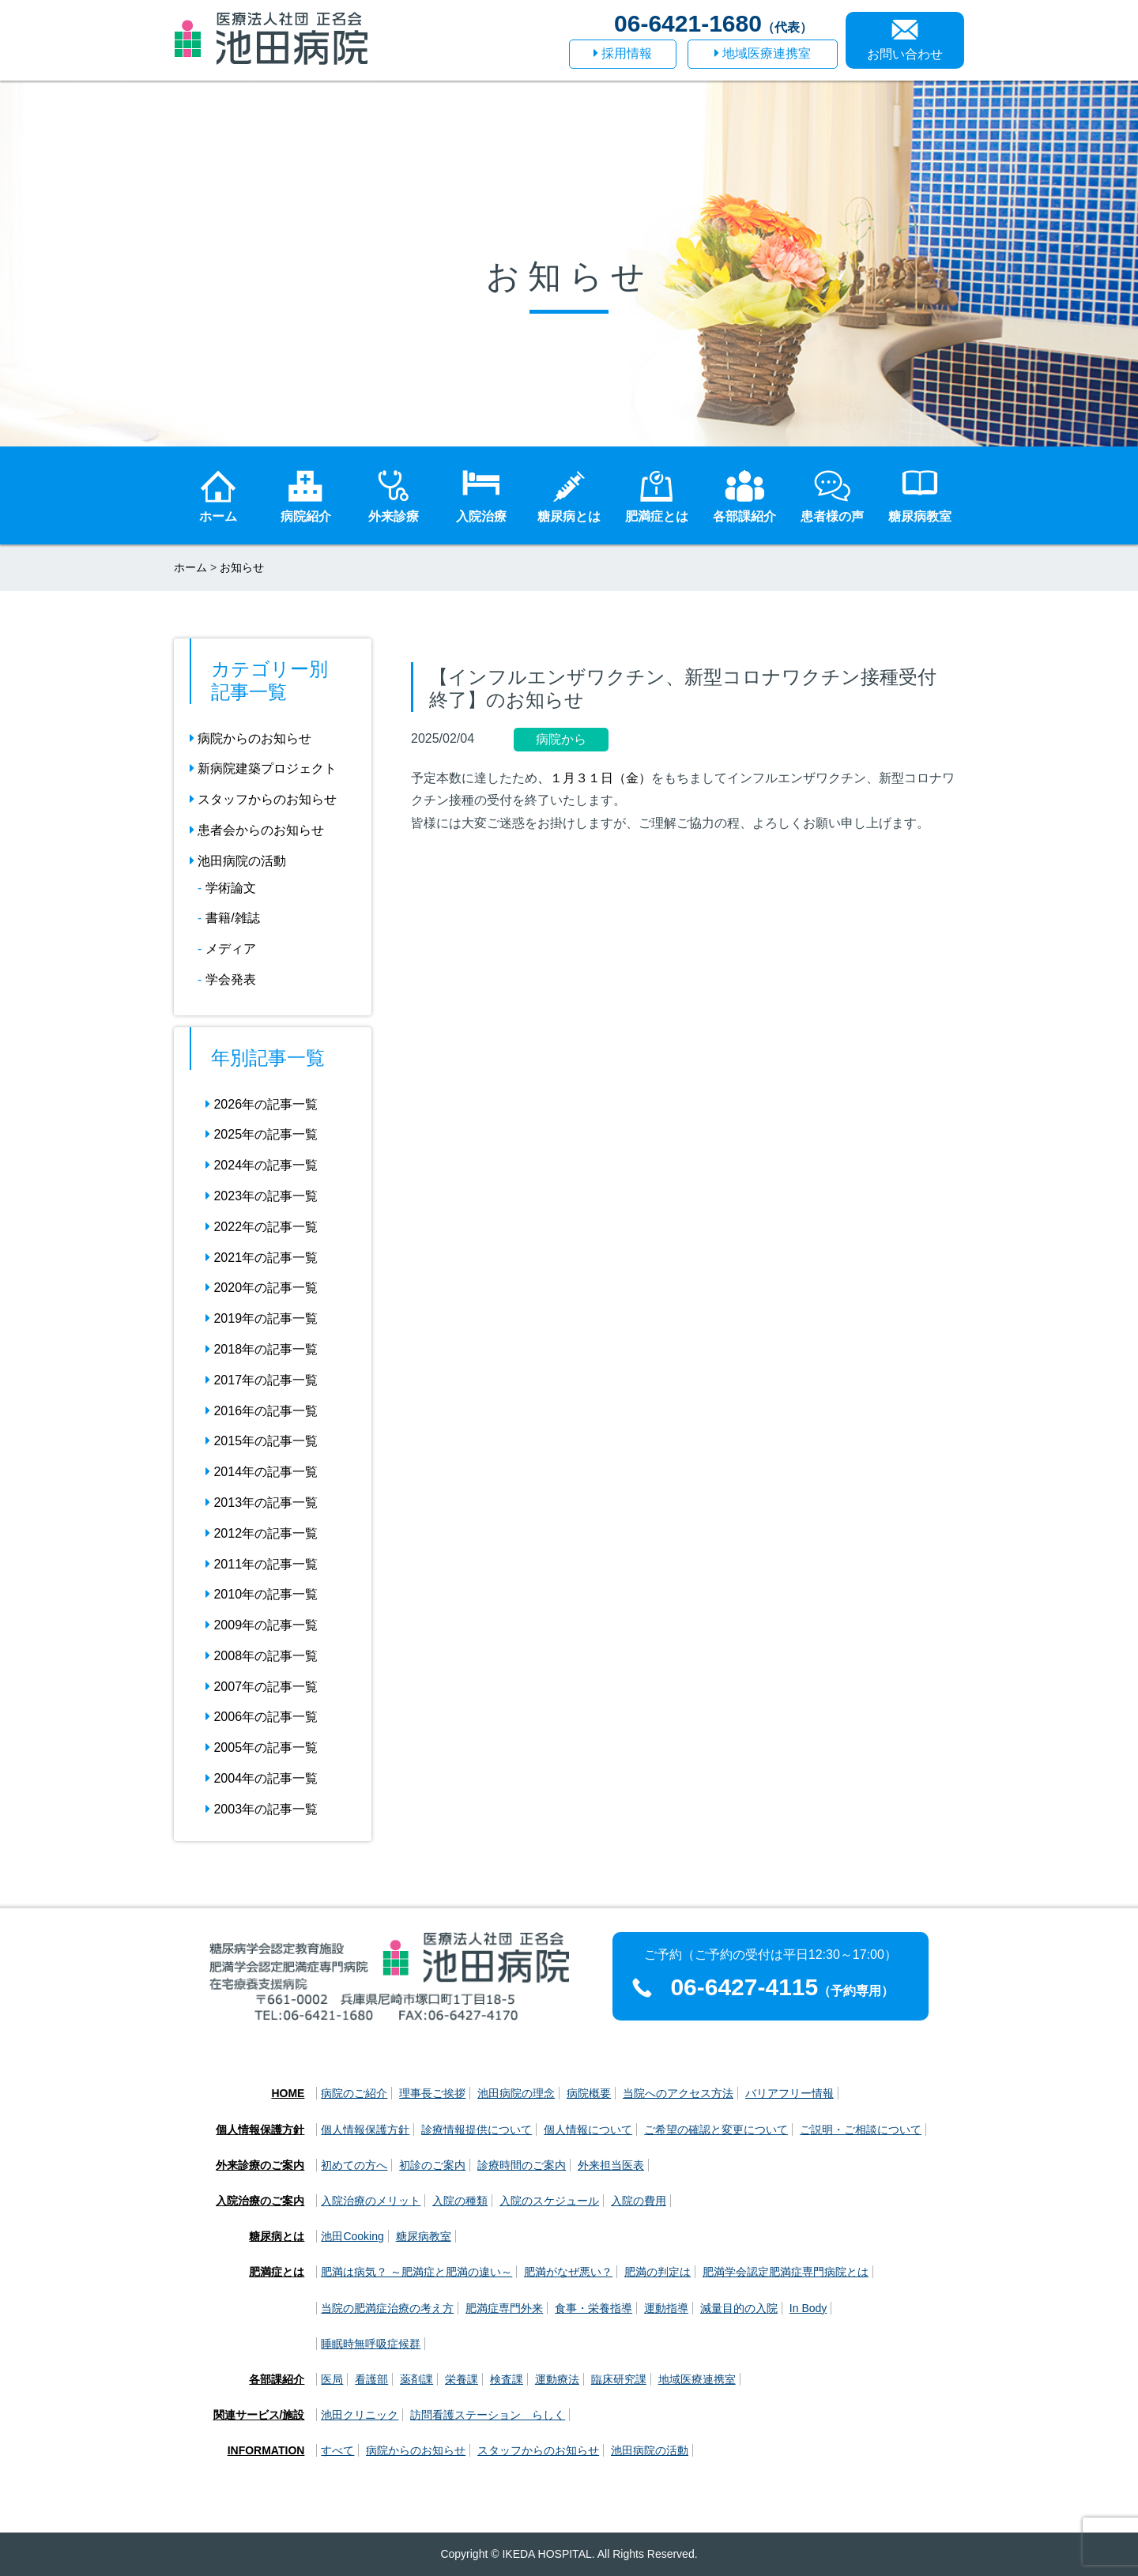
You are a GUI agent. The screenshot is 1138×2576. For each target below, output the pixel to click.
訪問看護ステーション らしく (487, 2414)
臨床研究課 (618, 2379)
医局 (332, 2379)
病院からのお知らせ (250, 738)
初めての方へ (354, 2165)
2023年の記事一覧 (261, 1196)
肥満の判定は (657, 2271)
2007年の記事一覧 (261, 1686)
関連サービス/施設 (259, 2414)
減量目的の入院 (739, 2308)
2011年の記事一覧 (261, 1564)
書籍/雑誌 (232, 918)
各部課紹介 (276, 2379)
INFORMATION (266, 2450)
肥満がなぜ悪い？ (568, 2271)
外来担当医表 (611, 2165)
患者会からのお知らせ (257, 830)
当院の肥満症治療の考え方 (387, 2308)
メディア (230, 948)
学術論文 (230, 887)
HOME (287, 2093)
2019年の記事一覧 (261, 1318)
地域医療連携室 (762, 53)
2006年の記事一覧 (261, 1716)
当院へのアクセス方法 (678, 2093)
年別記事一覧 (268, 1057)
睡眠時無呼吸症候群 (370, 2343)
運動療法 (557, 2379)
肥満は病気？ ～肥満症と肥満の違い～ (416, 2271)
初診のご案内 (432, 2165)
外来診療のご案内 (260, 2165)
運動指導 (666, 2308)
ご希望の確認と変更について (716, 2129)
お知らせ (242, 567)
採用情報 (622, 53)
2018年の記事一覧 (261, 1349)
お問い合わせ (905, 54)
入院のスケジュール (549, 2200)
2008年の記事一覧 (261, 1656)
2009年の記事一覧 (261, 1625)
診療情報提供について (476, 2129)
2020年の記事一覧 (261, 1287)
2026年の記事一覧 (261, 1104)
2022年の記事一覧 (261, 1226)
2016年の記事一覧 (261, 1411)
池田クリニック (359, 2414)
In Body (808, 2308)
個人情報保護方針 (260, 2129)
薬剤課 (416, 2379)
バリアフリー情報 (789, 2093)
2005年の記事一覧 (261, 1747)
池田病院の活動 (238, 861)
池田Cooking (352, 2236)
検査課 (506, 2379)
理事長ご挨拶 (432, 2093)
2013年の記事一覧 (261, 1502)
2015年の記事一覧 (261, 1441)
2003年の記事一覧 (261, 1809)
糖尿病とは (276, 2236)
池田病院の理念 (516, 2093)
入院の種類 (460, 2200)
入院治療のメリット (370, 2200)
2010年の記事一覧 (261, 1594)
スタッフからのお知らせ (263, 799)
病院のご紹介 (354, 2093)
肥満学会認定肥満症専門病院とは (786, 2271)
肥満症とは (276, 2271)
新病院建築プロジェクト (263, 768)
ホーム (190, 567)
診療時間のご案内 (521, 2165)
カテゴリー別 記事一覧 (269, 680)
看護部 (371, 2379)
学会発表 (230, 979)
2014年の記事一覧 (261, 1471)
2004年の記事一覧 (261, 1778)
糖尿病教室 (423, 2236)
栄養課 (461, 2379)
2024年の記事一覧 (261, 1165)
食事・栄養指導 (593, 2308)
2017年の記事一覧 (261, 1380)
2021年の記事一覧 (261, 1257)
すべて (337, 2450)
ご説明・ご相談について (860, 2129)
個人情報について (588, 2129)
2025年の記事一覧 (261, 1134)
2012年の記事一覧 (261, 1533)
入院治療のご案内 (260, 2200)
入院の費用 (638, 2200)
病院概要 (589, 2093)
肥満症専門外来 (504, 2308)
